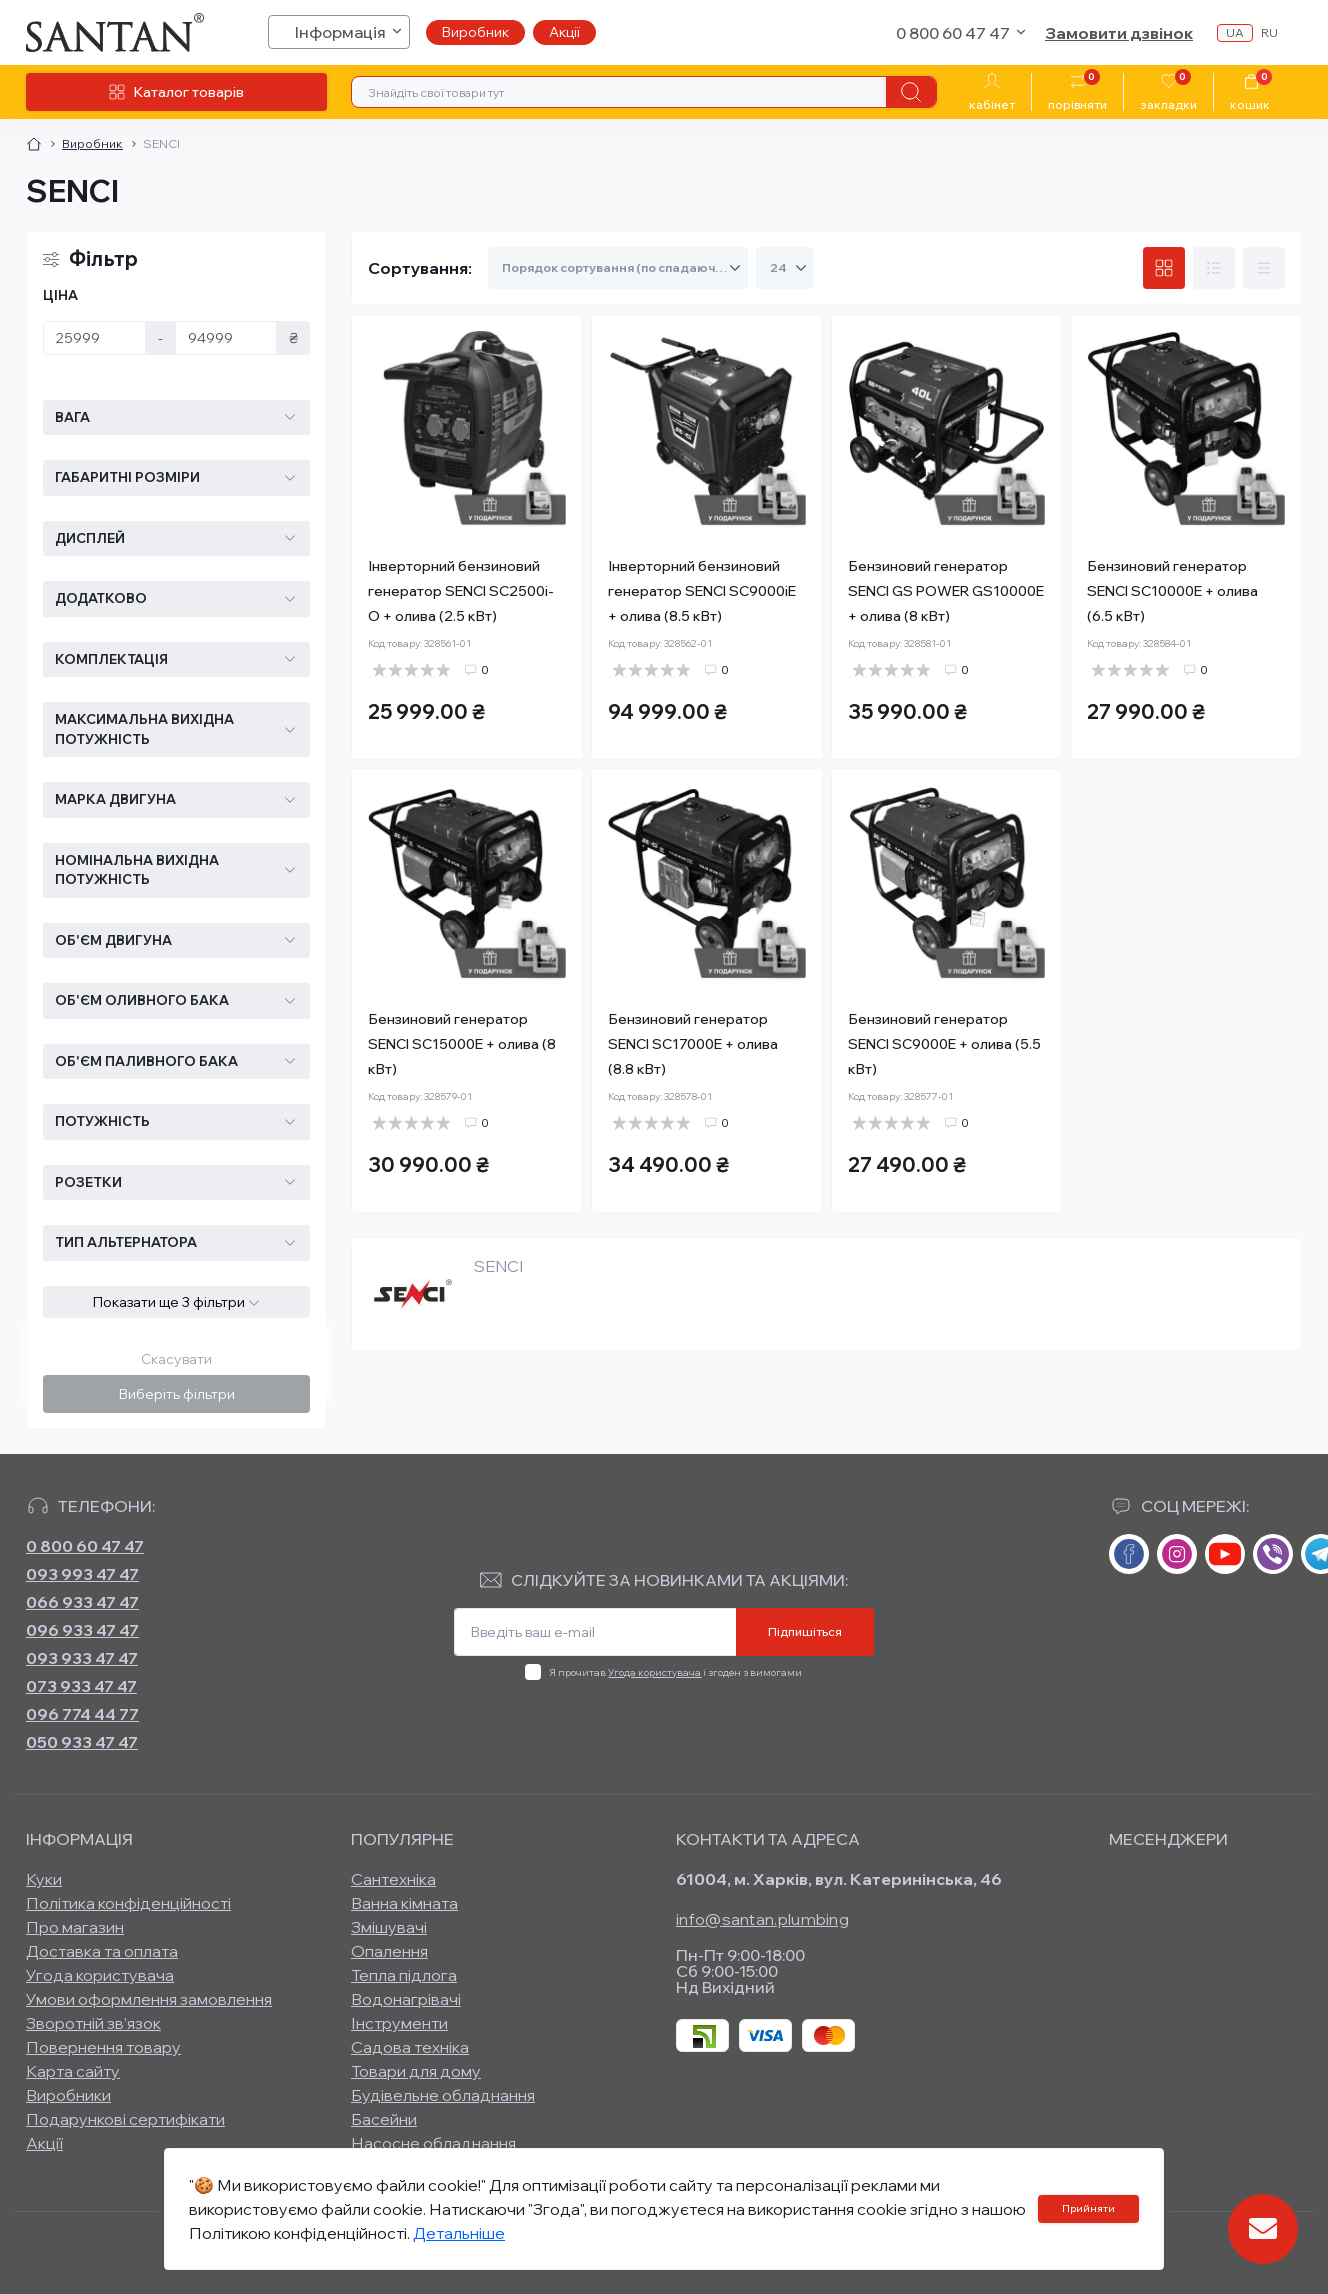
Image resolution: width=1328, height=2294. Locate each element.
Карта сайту (73, 2071)
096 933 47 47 (82, 1630)
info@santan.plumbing (762, 1919)
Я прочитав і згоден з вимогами (675, 1672)
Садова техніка (410, 2047)
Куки (44, 1879)
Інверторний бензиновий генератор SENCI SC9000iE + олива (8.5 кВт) (702, 591)
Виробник (475, 32)
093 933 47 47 (82, 1658)
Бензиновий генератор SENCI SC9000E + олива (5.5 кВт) (944, 1044)
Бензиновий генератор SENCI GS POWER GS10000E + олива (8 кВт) (946, 591)
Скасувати (176, 1359)
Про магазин (75, 1927)
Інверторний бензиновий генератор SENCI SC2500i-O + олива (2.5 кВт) (461, 591)
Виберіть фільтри (177, 1394)
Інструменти (399, 2023)
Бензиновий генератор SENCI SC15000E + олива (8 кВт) (462, 1044)
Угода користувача (654, 1672)
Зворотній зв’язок (93, 2023)
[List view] (1214, 268)
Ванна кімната (404, 1903)
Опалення (389, 1951)
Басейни (384, 2119)
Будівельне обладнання (443, 2095)
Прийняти (1088, 2208)
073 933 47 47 (81, 1686)
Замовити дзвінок (1119, 33)
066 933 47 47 (82, 1602)
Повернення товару (103, 2047)
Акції (564, 32)
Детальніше (459, 2233)
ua (1235, 32)
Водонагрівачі (406, 1999)
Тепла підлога (404, 1975)
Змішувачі (389, 1927)
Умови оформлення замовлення (149, 1999)
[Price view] (1264, 268)
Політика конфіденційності (128, 1903)
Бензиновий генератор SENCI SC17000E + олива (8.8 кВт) (693, 1044)
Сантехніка (393, 1879)
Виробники (68, 2095)
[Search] (911, 92)
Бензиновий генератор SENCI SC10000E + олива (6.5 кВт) (1172, 591)
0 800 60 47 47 (85, 1546)
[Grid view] (1164, 268)
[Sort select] (618, 268)
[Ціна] (94, 338)
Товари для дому (416, 2071)
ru (1269, 32)
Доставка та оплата (102, 1951)
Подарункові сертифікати (125, 2119)
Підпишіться (805, 1631)
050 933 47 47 (82, 1742)
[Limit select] (785, 268)
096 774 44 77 (82, 1714)
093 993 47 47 (82, 1574)
